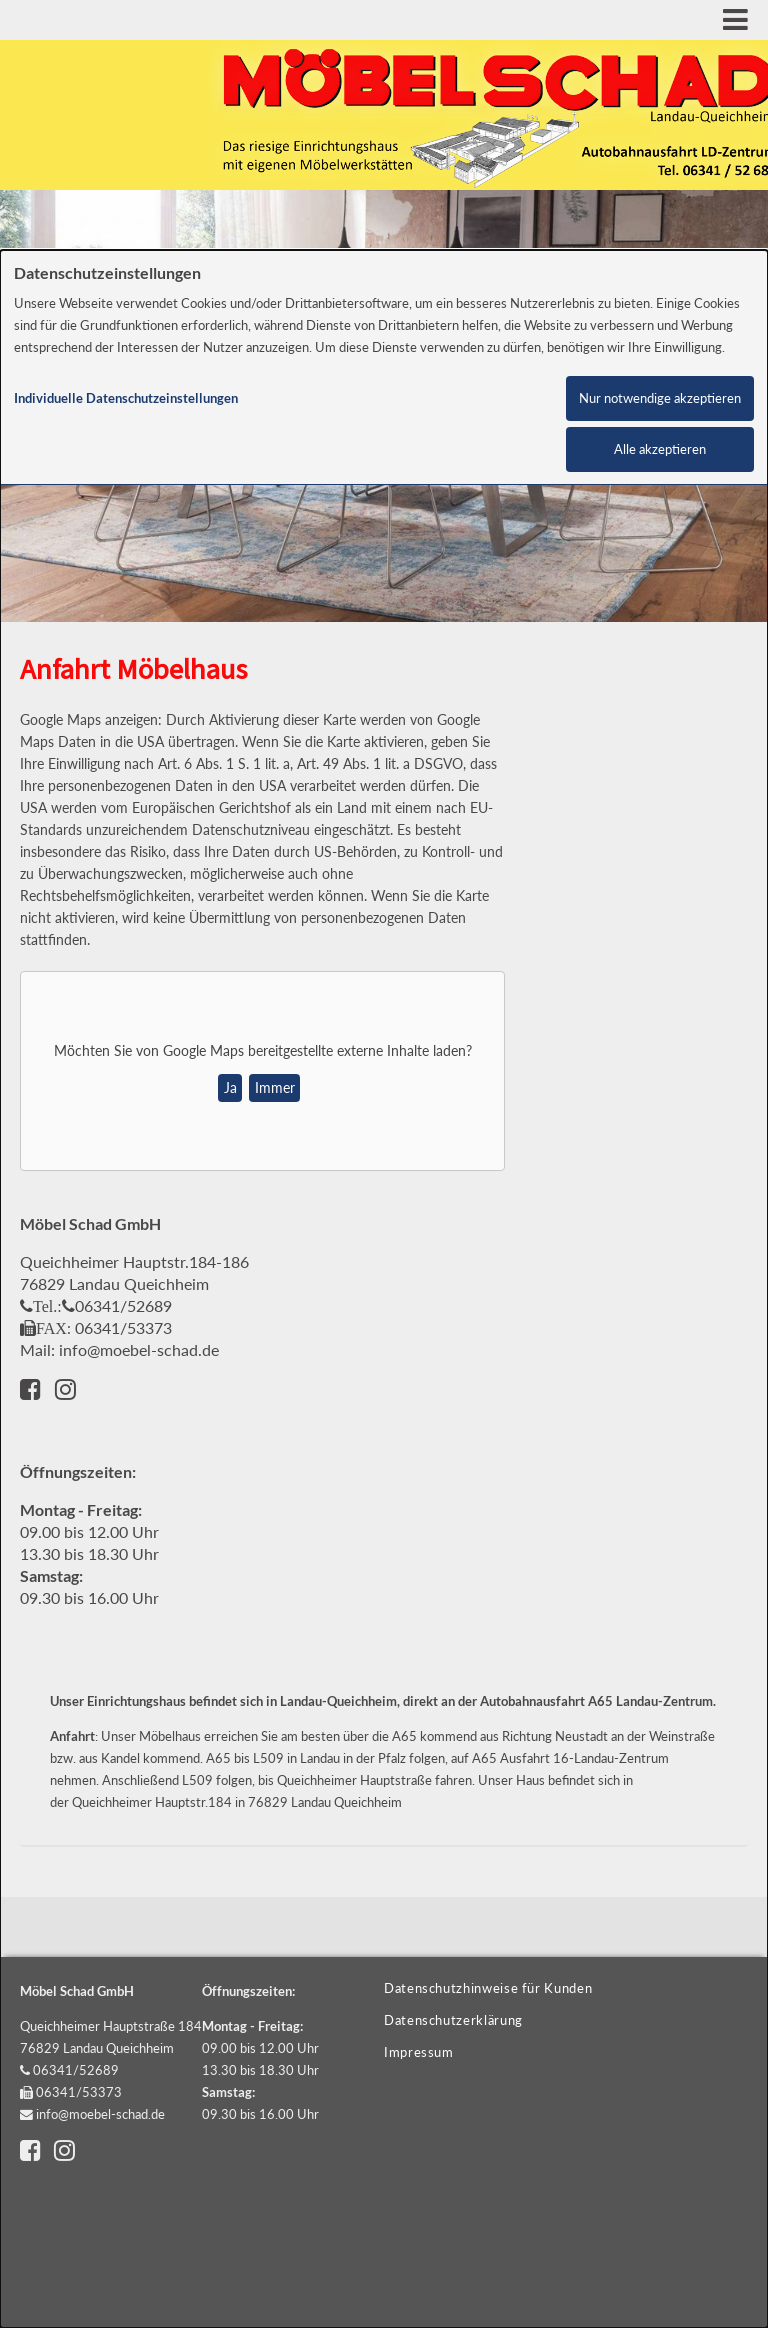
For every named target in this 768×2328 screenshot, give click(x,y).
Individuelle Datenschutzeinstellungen (126, 398)
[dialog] (384, 1289)
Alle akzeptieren (660, 449)
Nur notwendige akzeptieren (660, 398)
